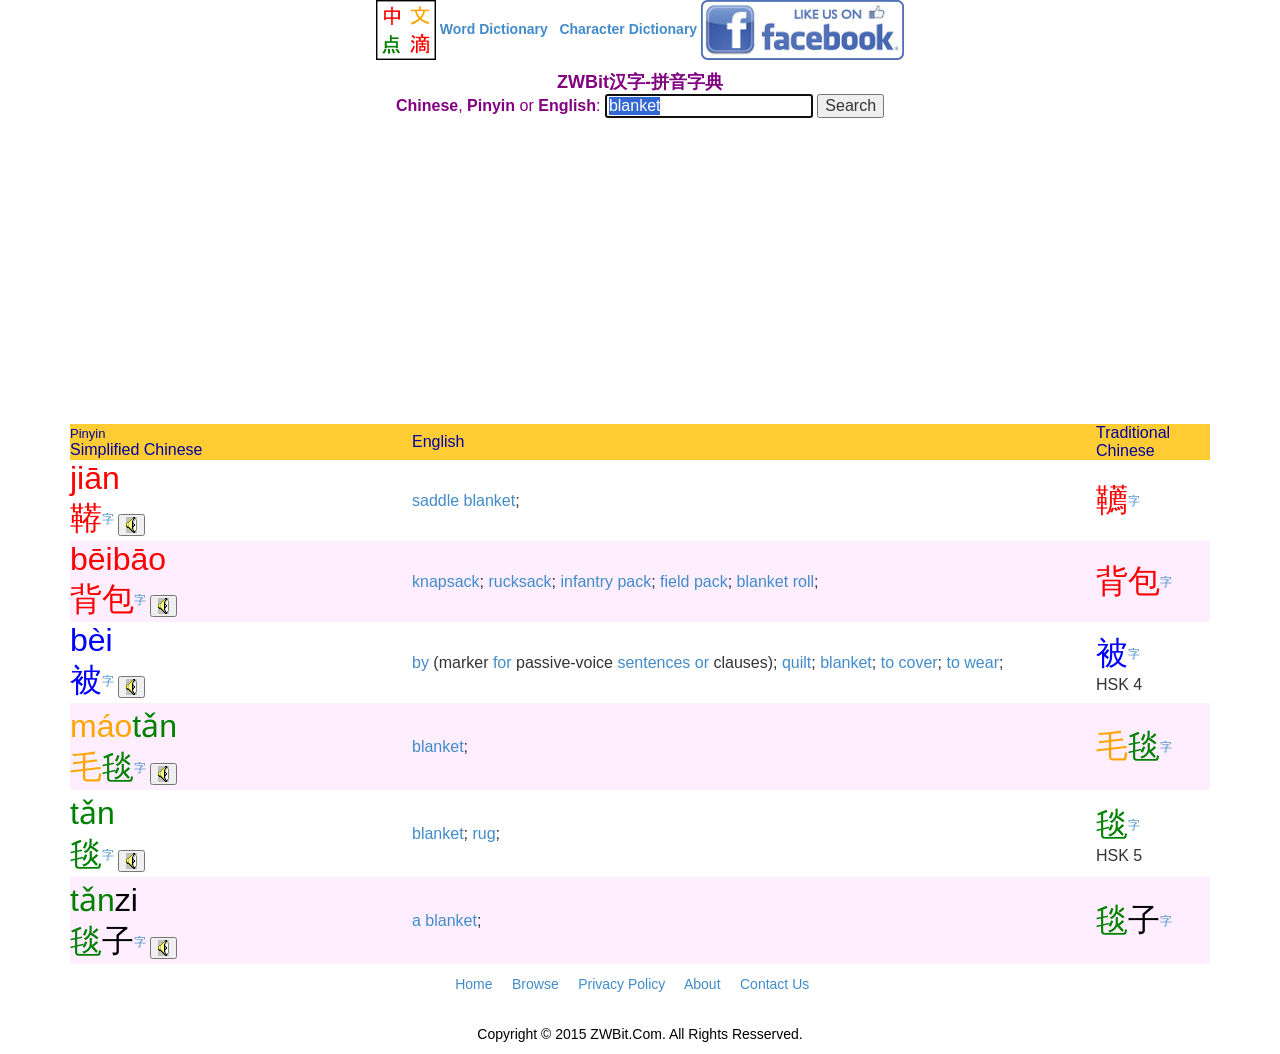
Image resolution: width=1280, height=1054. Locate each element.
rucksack (519, 581)
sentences (653, 662)
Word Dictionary (494, 29)
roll (803, 581)
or (702, 662)
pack (634, 581)
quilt (796, 662)
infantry (587, 581)
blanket (490, 500)
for (502, 662)
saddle (435, 500)
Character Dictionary (628, 29)
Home (473, 984)
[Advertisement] (640, 274)
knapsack (446, 581)
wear (981, 662)
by (420, 662)
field (674, 581)
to (887, 662)
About (702, 984)
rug (483, 833)
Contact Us (774, 984)
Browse (535, 984)
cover (917, 662)
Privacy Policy (621, 984)
